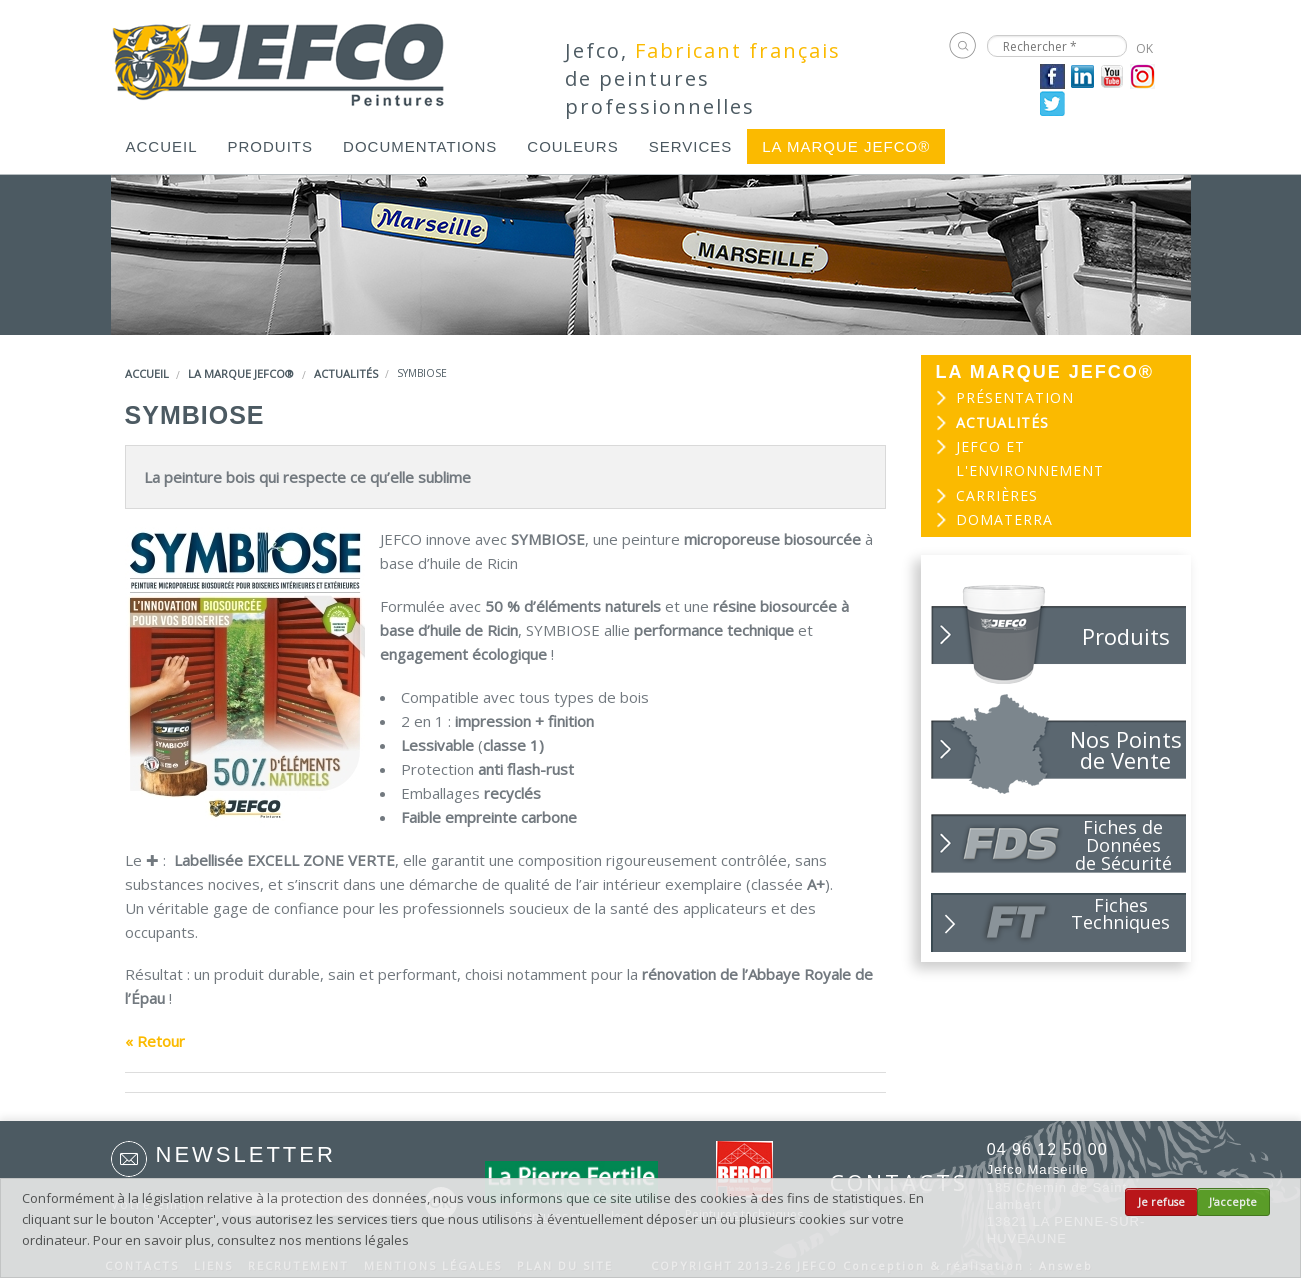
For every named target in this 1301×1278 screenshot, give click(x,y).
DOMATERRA (1004, 519)
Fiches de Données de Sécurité (1123, 844)
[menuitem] (162, 146)
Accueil (162, 146)
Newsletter (246, 1154)
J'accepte (1233, 1202)
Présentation (1015, 397)
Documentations (420, 146)
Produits (271, 146)
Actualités (346, 373)
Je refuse (1161, 1202)
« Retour (155, 1041)
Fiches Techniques (1120, 913)
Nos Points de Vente (1126, 749)
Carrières (997, 495)
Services (691, 146)
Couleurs (572, 146)
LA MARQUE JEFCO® (846, 146)
